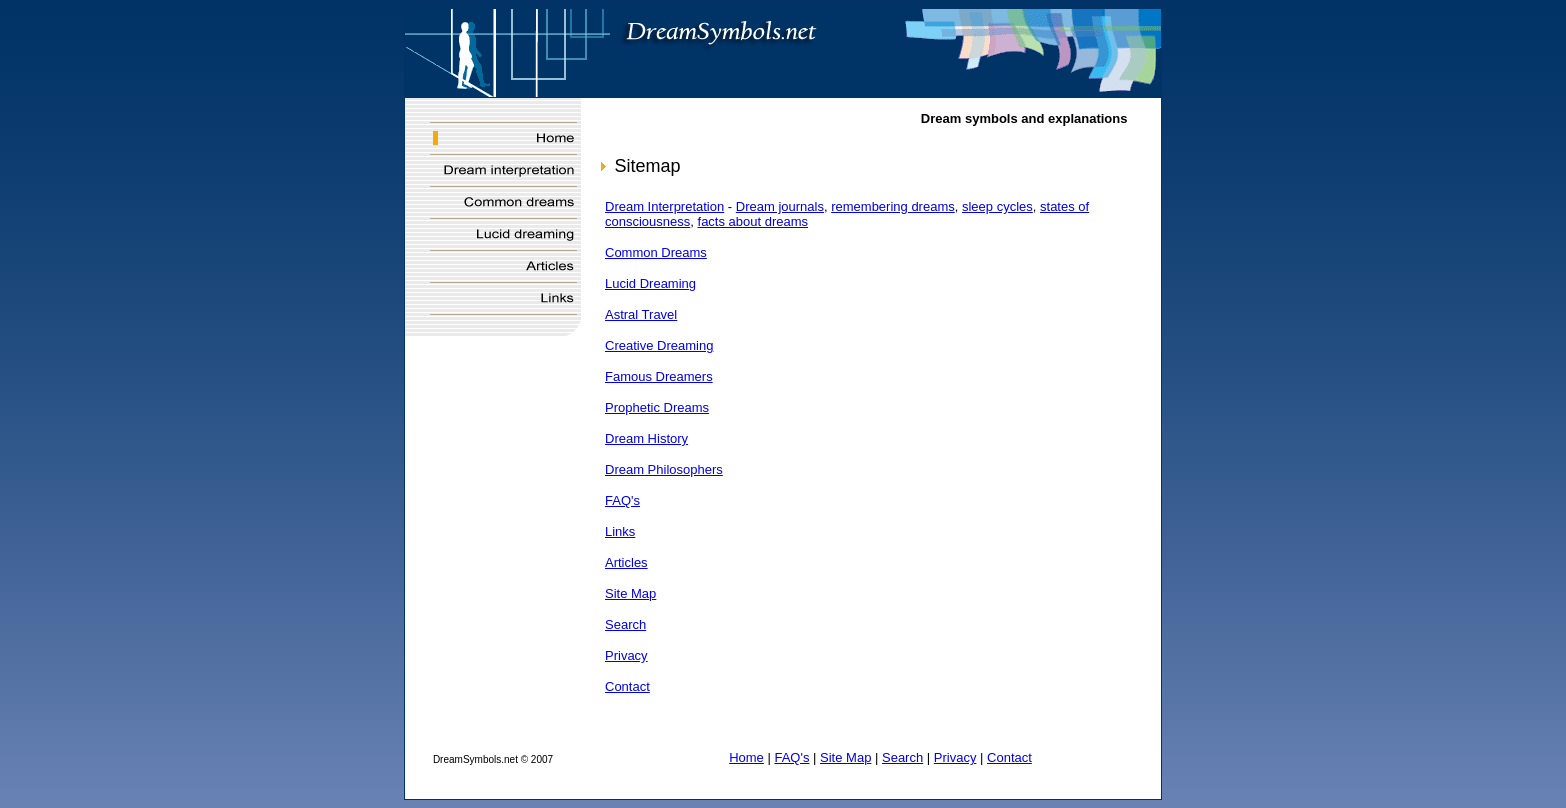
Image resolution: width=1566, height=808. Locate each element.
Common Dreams (656, 252)
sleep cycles (997, 206)
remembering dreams (893, 206)
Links (620, 531)
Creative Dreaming (659, 345)
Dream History (646, 438)
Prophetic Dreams (657, 407)
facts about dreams (753, 221)
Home (746, 757)
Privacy (626, 655)
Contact (627, 686)
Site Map (630, 593)
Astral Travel (641, 314)
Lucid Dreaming (650, 283)
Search (625, 624)
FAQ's (622, 500)
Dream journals (780, 206)
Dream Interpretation (664, 206)
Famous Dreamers (659, 376)
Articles (626, 562)
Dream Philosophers (664, 469)
